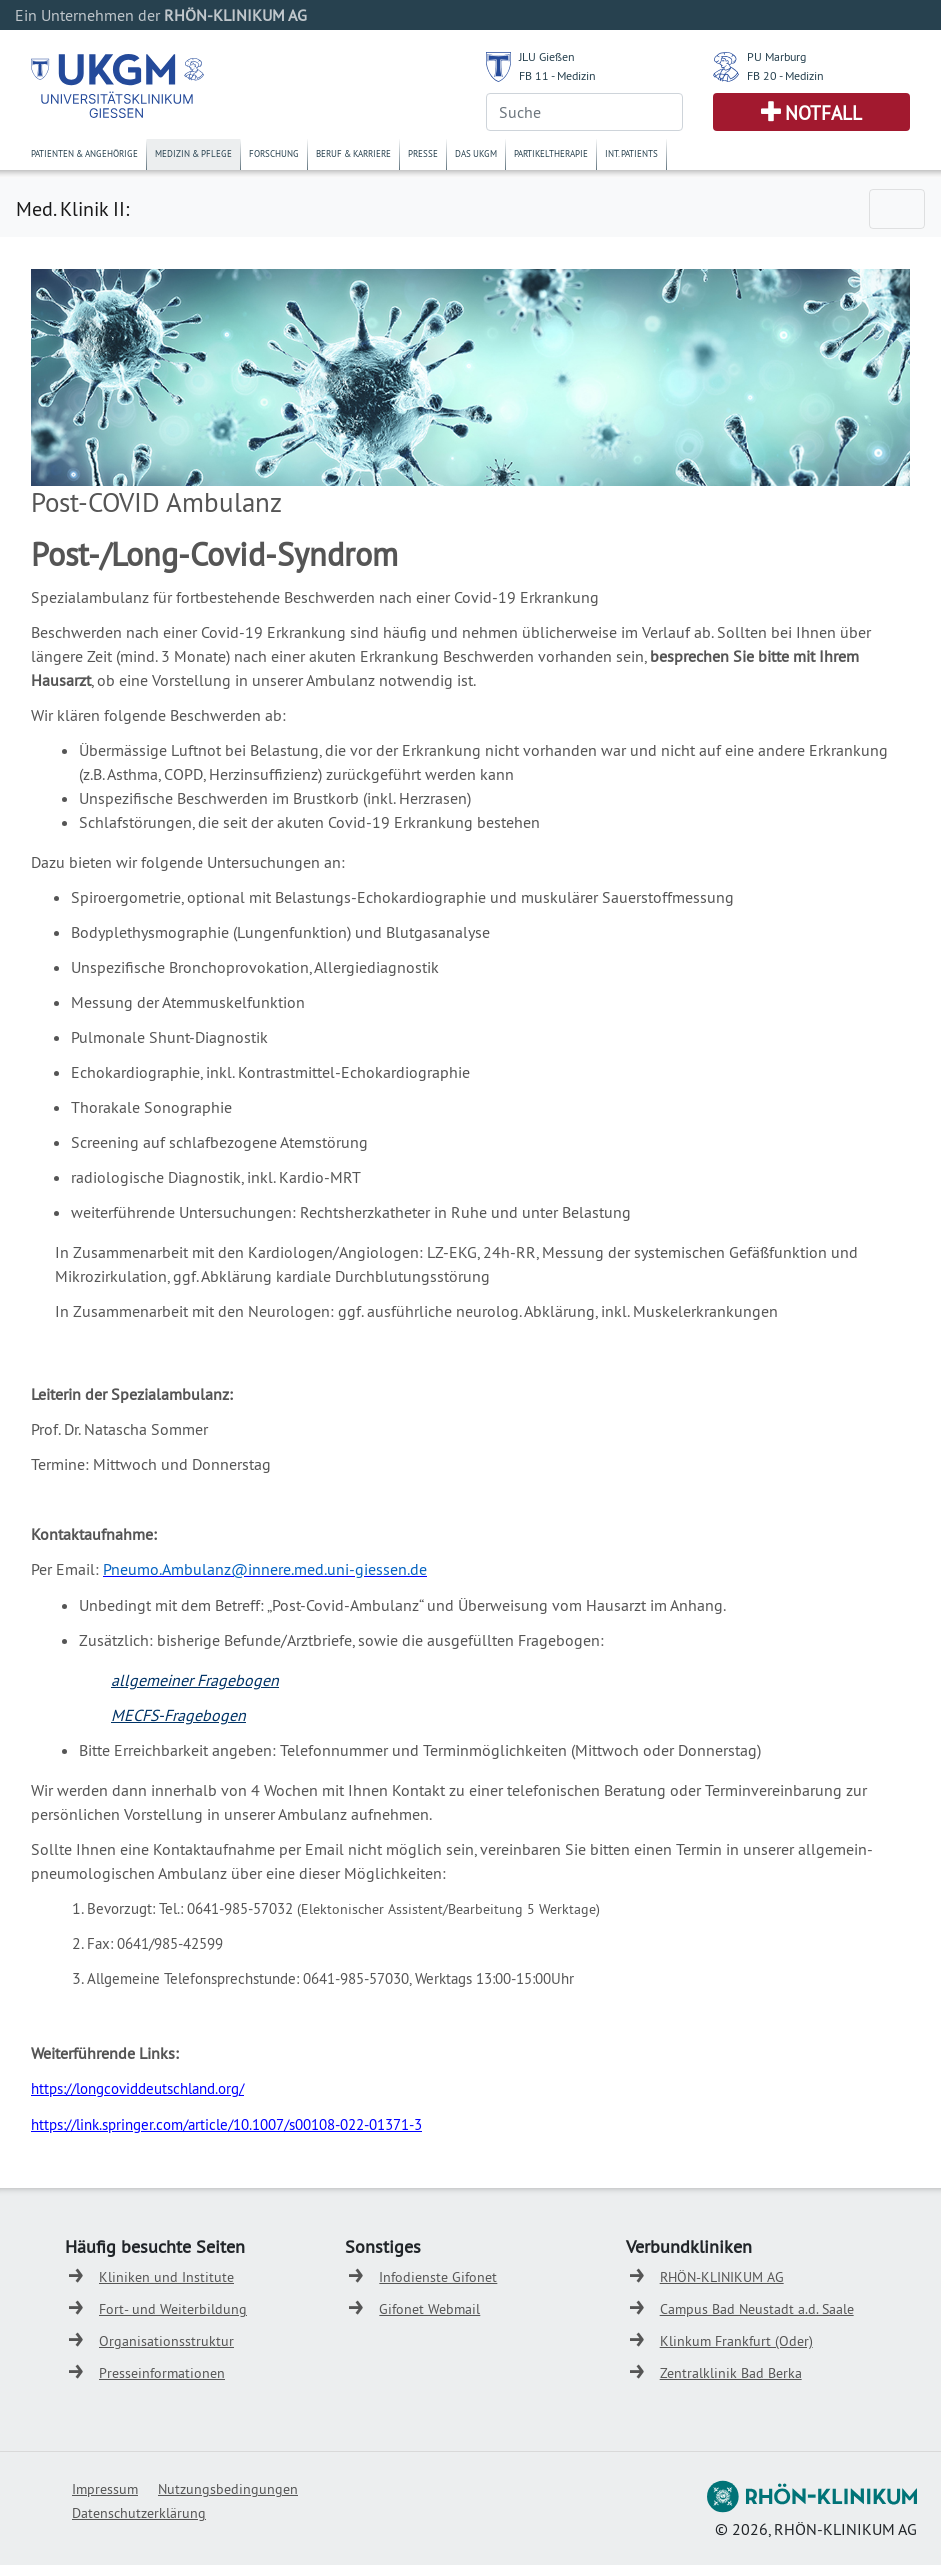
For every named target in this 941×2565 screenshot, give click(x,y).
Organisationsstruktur (166, 2341)
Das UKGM (476, 153)
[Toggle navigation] (897, 209)
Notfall (823, 113)
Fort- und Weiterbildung (173, 2309)
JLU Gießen (547, 56)
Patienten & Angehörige (84, 153)
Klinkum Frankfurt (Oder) (736, 2341)
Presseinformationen (162, 2373)
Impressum (105, 2489)
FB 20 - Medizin (785, 75)
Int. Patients (631, 153)
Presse (423, 153)
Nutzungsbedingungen (228, 2489)
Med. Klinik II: (72, 208)
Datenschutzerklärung (139, 2513)
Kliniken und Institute (166, 2277)
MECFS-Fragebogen (178, 1715)
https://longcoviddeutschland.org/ (137, 2088)
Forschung (274, 153)
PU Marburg (776, 56)
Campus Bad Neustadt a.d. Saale (757, 2309)
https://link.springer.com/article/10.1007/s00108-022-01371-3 (226, 2124)
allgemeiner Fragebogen (195, 1680)
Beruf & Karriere (353, 153)
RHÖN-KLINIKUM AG (722, 2277)
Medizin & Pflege (193, 153)
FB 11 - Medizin (557, 75)
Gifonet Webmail (429, 2309)
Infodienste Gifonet (438, 2277)
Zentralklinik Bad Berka (731, 2373)
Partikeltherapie (551, 153)
